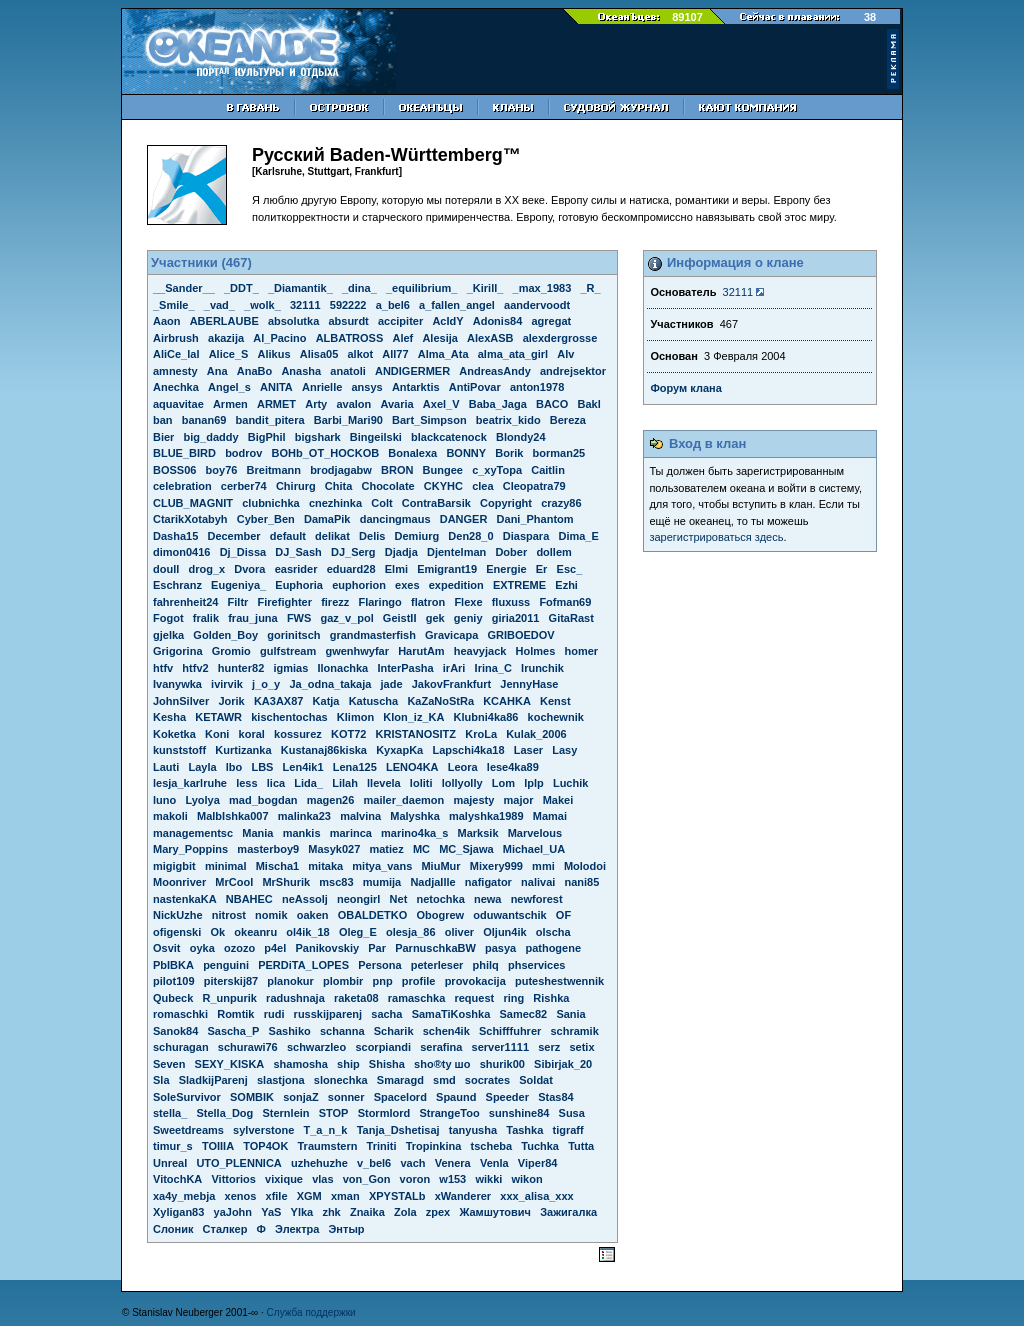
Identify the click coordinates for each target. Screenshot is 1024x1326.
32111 (738, 292)
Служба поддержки (311, 1312)
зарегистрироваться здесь (716, 537)
